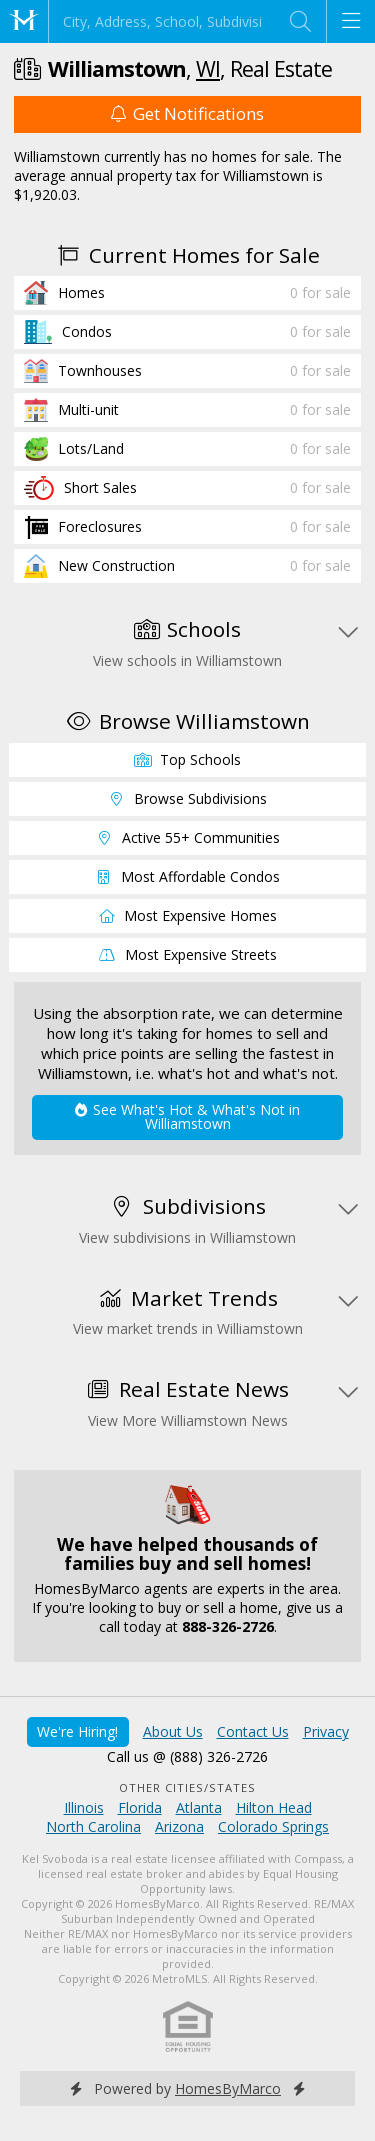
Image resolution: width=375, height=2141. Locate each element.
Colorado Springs (273, 1826)
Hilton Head (274, 1807)
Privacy (326, 1731)
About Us (173, 1731)
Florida (140, 1807)
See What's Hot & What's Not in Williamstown (187, 1116)
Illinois (84, 1807)
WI (208, 68)
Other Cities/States (187, 1787)
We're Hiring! (77, 1731)
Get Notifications (187, 113)
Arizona (179, 1826)
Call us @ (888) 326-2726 (187, 1756)
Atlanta (199, 1807)
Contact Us (253, 1731)
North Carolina (93, 1826)
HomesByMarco (228, 2088)
